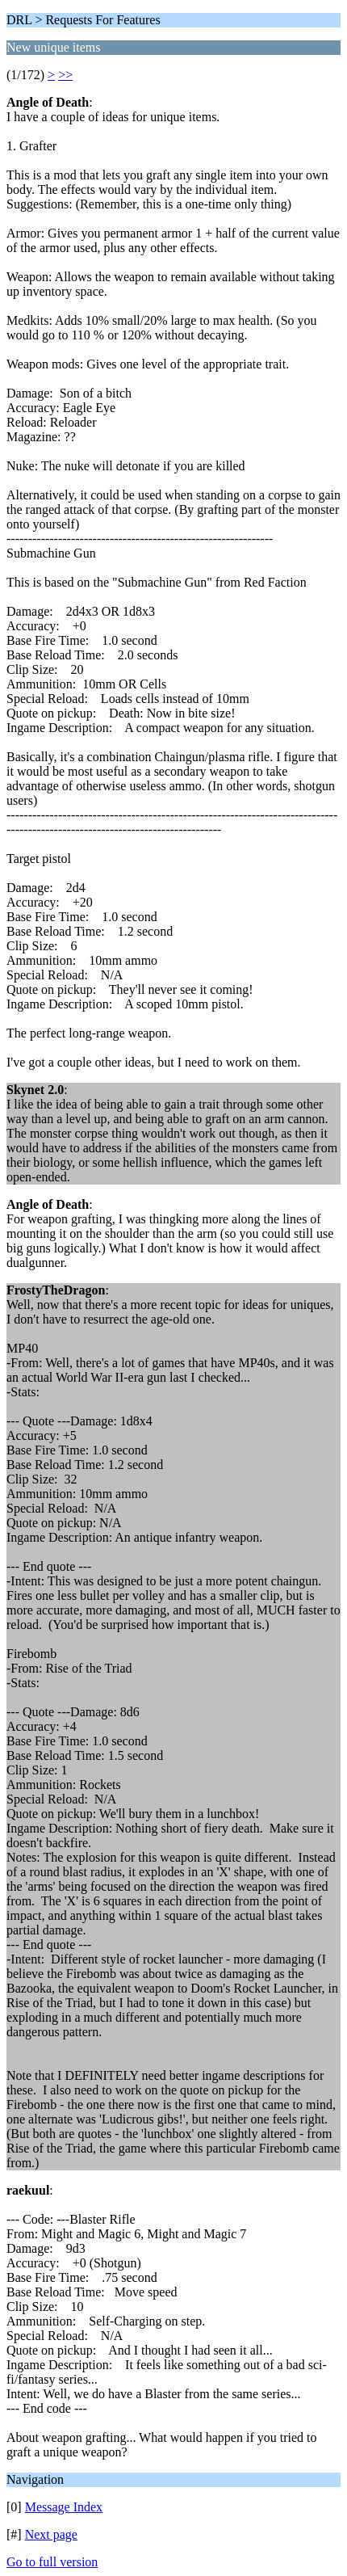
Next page (51, 2534)
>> (65, 75)
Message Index (63, 2507)
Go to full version (52, 2562)
